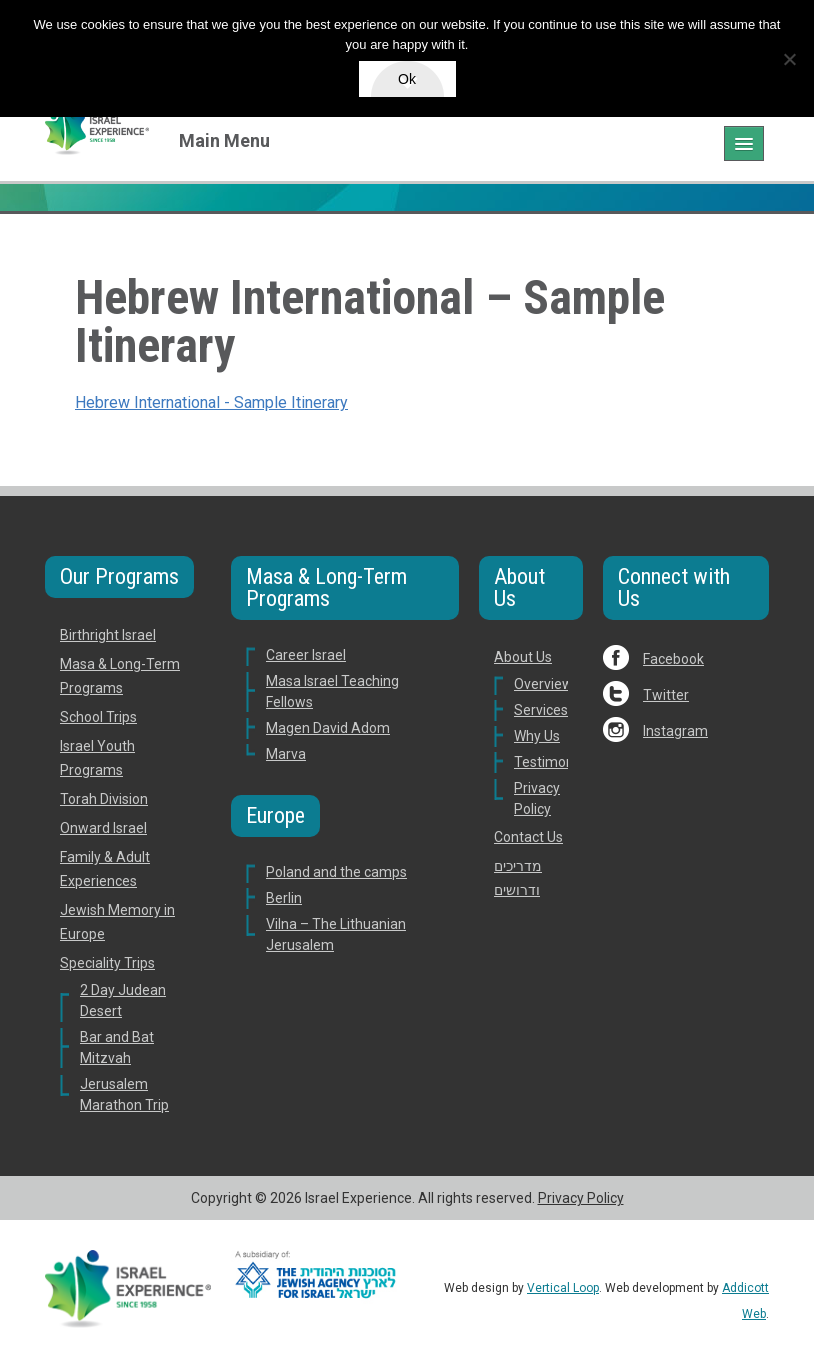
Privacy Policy (581, 1198)
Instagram (675, 731)
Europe (275, 815)
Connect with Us (674, 587)
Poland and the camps (336, 872)
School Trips (98, 717)
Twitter (666, 695)
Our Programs (119, 576)
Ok (407, 79)
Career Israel (306, 655)
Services (541, 710)
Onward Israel (103, 828)
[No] (789, 59)
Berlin (284, 898)
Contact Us (528, 837)
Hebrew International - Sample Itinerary (211, 402)
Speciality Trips (107, 963)
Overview (543, 684)
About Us (519, 587)
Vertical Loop (563, 1288)
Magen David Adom (328, 728)
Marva (286, 754)
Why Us (537, 736)
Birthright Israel (108, 635)
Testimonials (554, 762)
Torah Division (104, 799)
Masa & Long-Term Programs (326, 587)
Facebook (673, 659)
